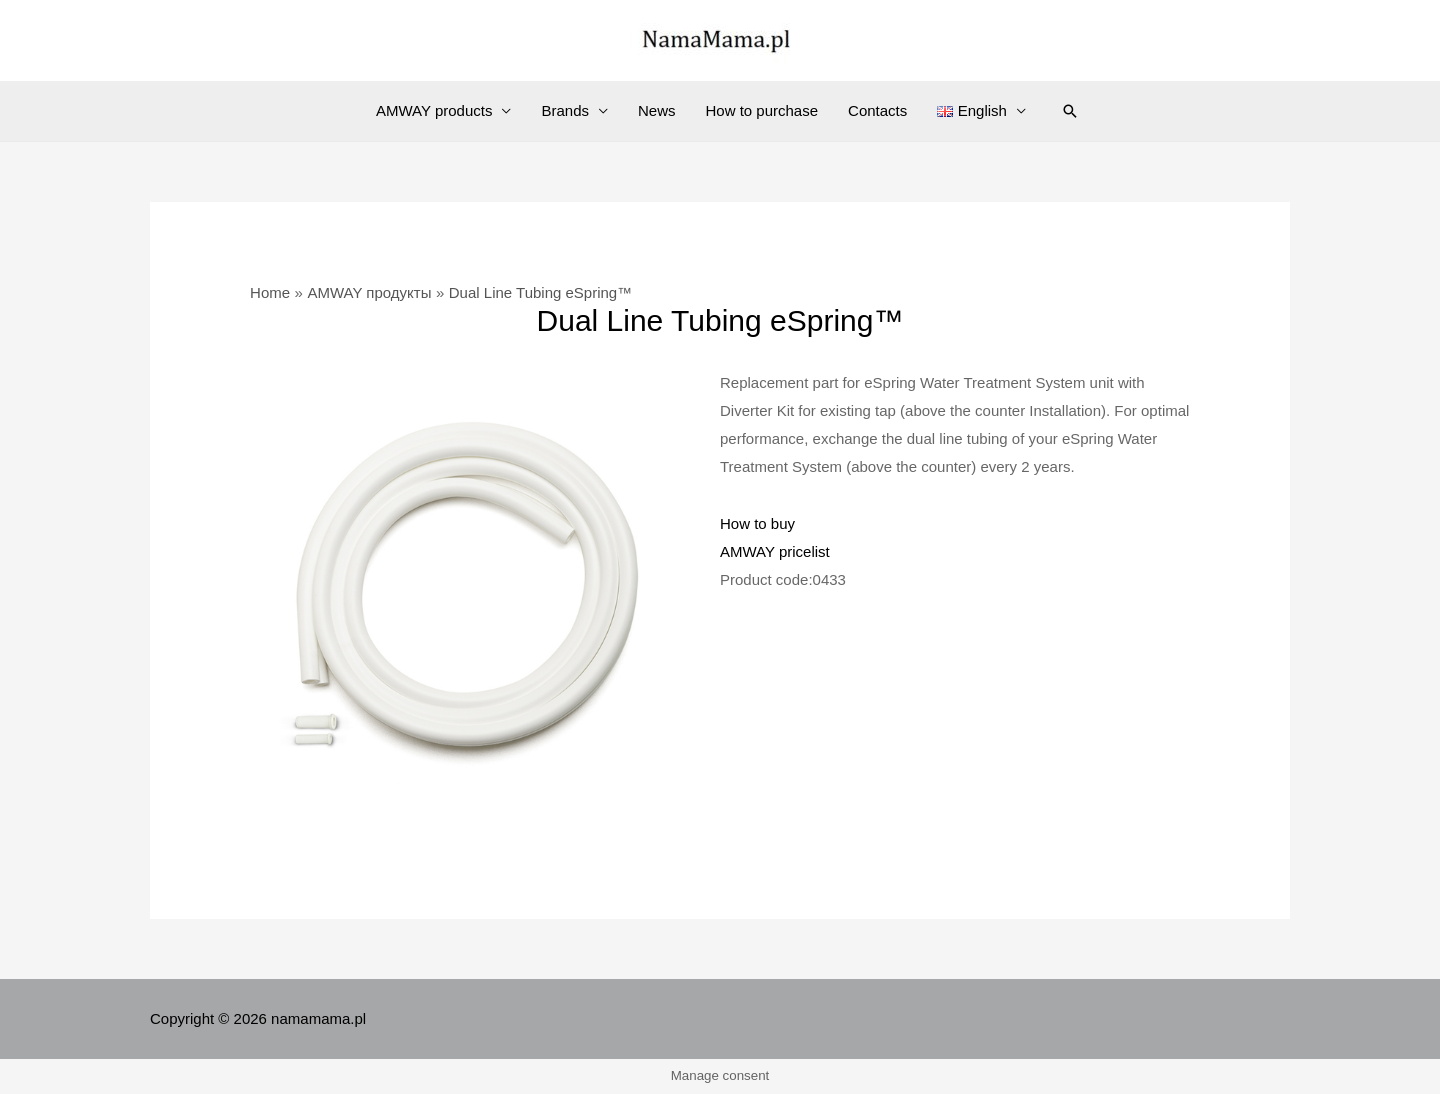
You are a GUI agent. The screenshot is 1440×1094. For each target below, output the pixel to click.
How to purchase (762, 110)
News (657, 110)
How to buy (757, 523)
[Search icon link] (1070, 111)
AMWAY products (434, 110)
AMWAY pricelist (775, 551)
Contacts (877, 110)
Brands (565, 110)
